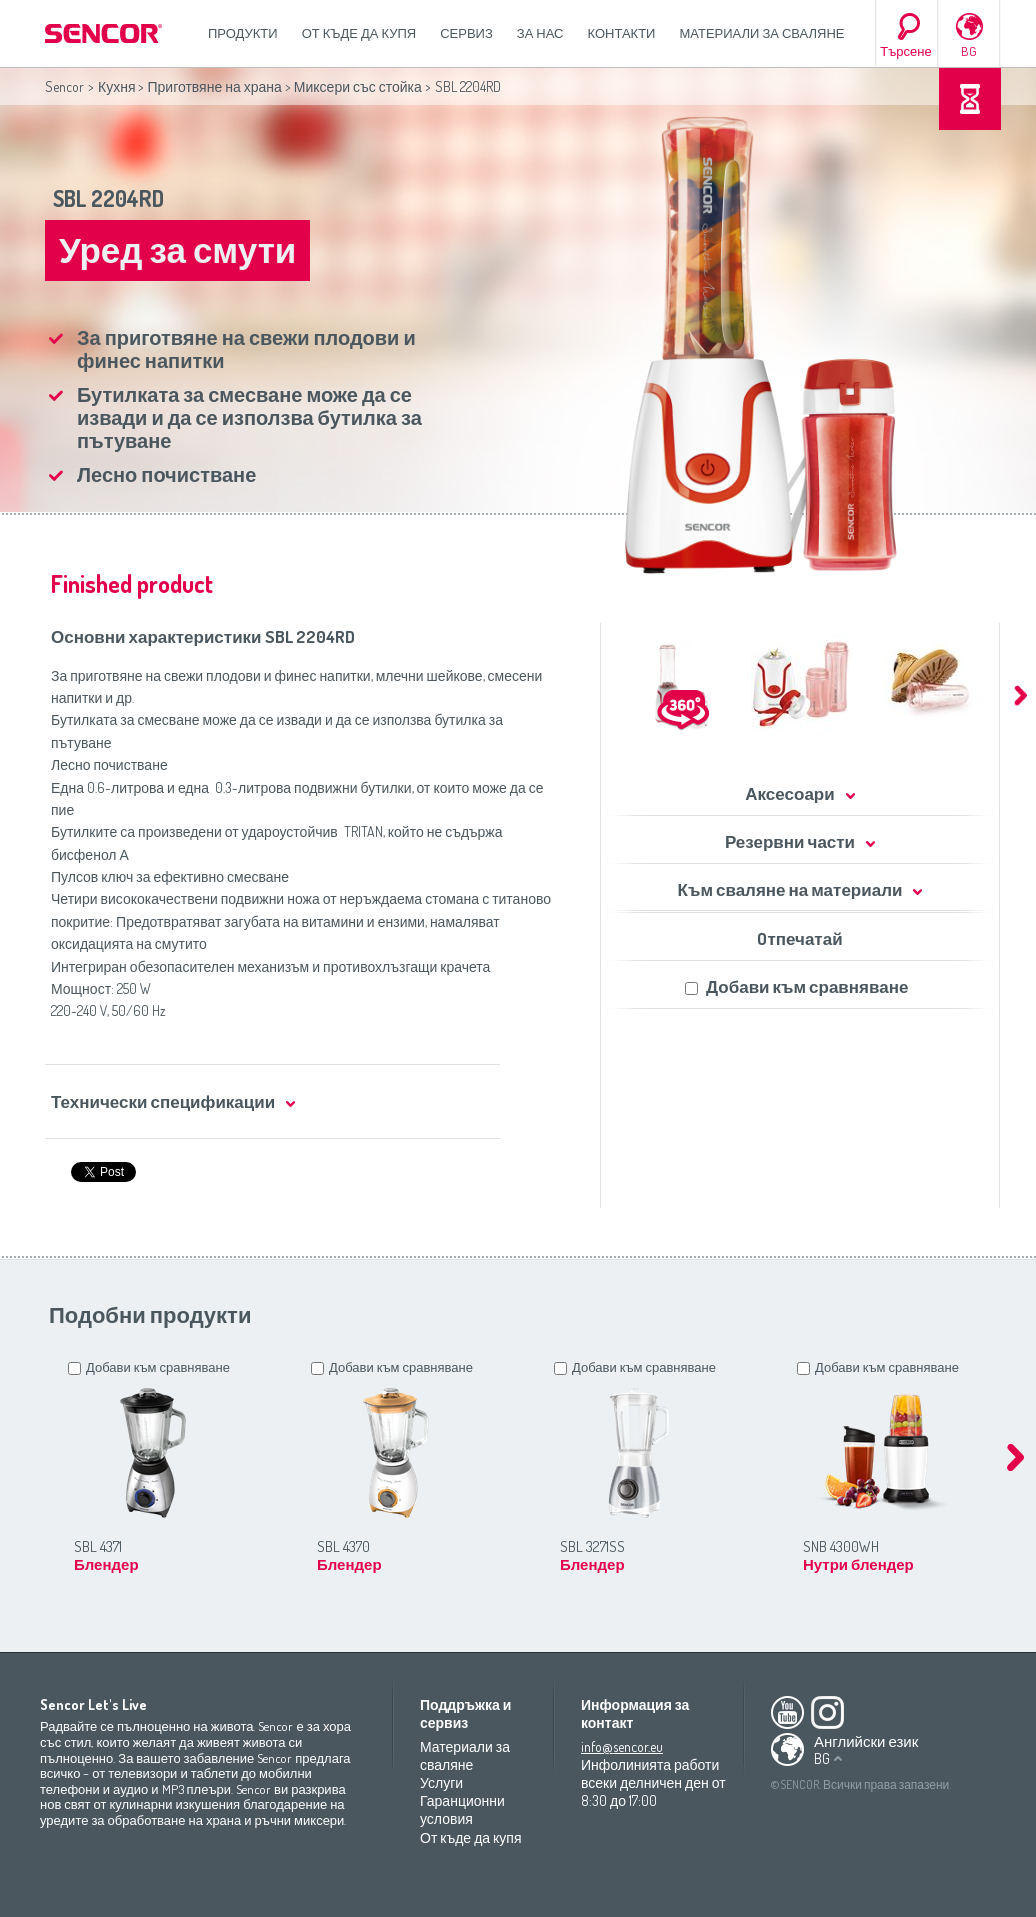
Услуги (441, 1782)
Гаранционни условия (462, 1809)
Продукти (243, 33)
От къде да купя (359, 33)
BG (969, 51)
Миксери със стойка (358, 86)
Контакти (622, 33)
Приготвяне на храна (214, 86)
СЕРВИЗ (466, 33)
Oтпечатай (799, 938)
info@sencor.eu (622, 1746)
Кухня (116, 86)
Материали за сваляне (761, 33)
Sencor (64, 86)
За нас (540, 33)
